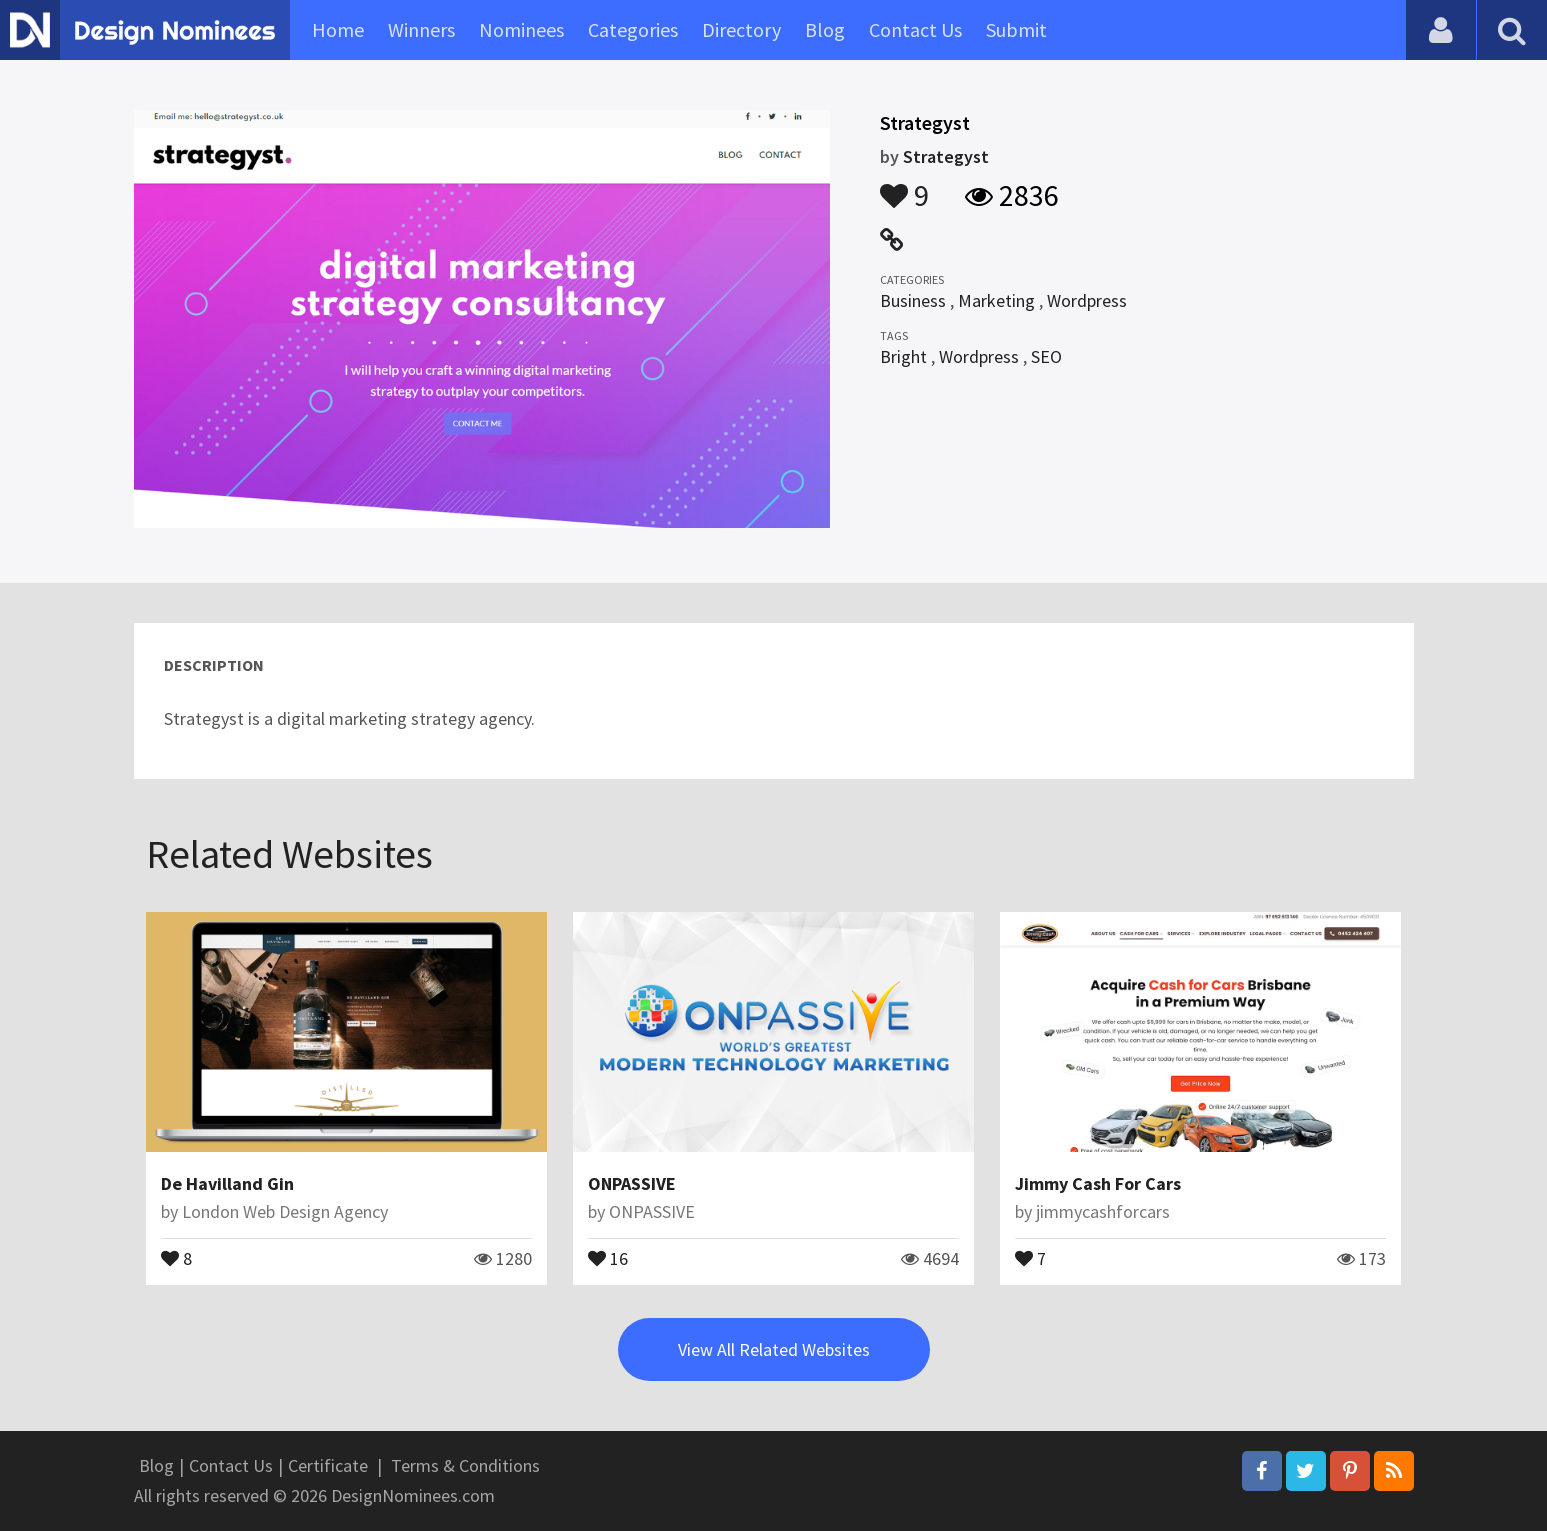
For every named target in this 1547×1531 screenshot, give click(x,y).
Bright (903, 356)
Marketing (996, 300)
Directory (741, 29)
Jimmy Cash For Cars (1098, 1183)
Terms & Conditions (465, 1465)
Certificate (328, 1465)
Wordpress (1087, 300)
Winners (421, 29)
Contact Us (915, 29)
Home (338, 29)
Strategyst (946, 156)
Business (913, 300)
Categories (633, 29)
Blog (825, 29)
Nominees (521, 29)
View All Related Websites (774, 1349)
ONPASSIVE (632, 1183)
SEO (1046, 356)
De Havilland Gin (227, 1183)
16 (608, 1257)
